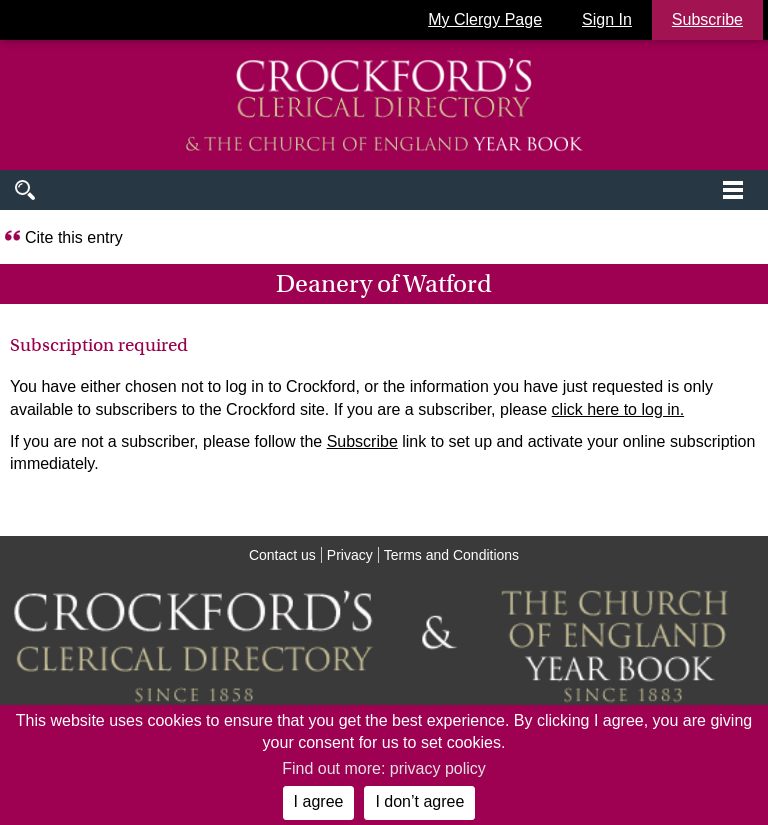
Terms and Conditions (451, 555)
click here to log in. (618, 409)
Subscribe (362, 441)
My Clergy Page (485, 19)
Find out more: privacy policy (384, 768)
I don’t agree (419, 801)
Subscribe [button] (707, 19)
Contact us (282, 555)
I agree (319, 801)
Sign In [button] (607, 19)
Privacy (350, 555)
